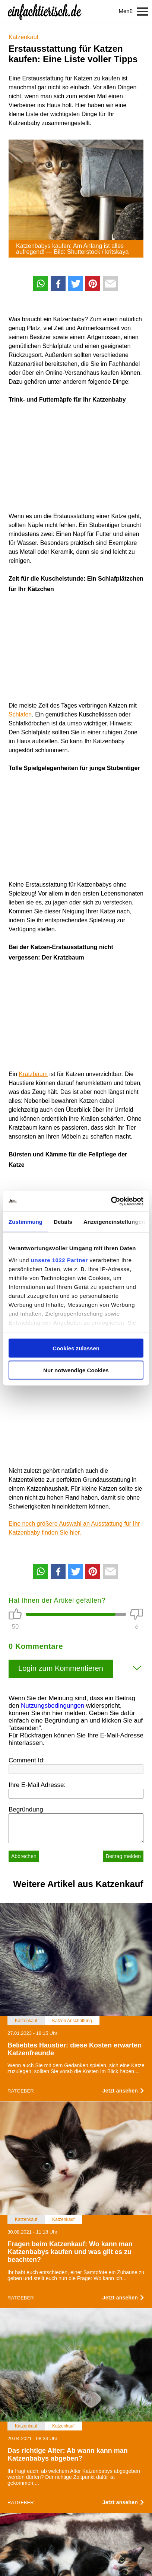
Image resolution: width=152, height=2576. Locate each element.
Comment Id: (27, 1760)
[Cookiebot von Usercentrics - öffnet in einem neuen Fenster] (110, 1201)
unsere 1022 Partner (59, 1260)
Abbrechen (24, 1856)
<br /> (31, 456)
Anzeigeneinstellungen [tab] (114, 1222)
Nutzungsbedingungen (52, 1705)
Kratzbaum (33, 1074)
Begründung (26, 1809)
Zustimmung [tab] (25, 1222)
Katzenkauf (23, 37)
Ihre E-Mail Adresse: (37, 1784)
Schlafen (20, 714)
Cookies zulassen (76, 1348)
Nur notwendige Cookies (76, 1370)
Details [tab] (63, 1222)
